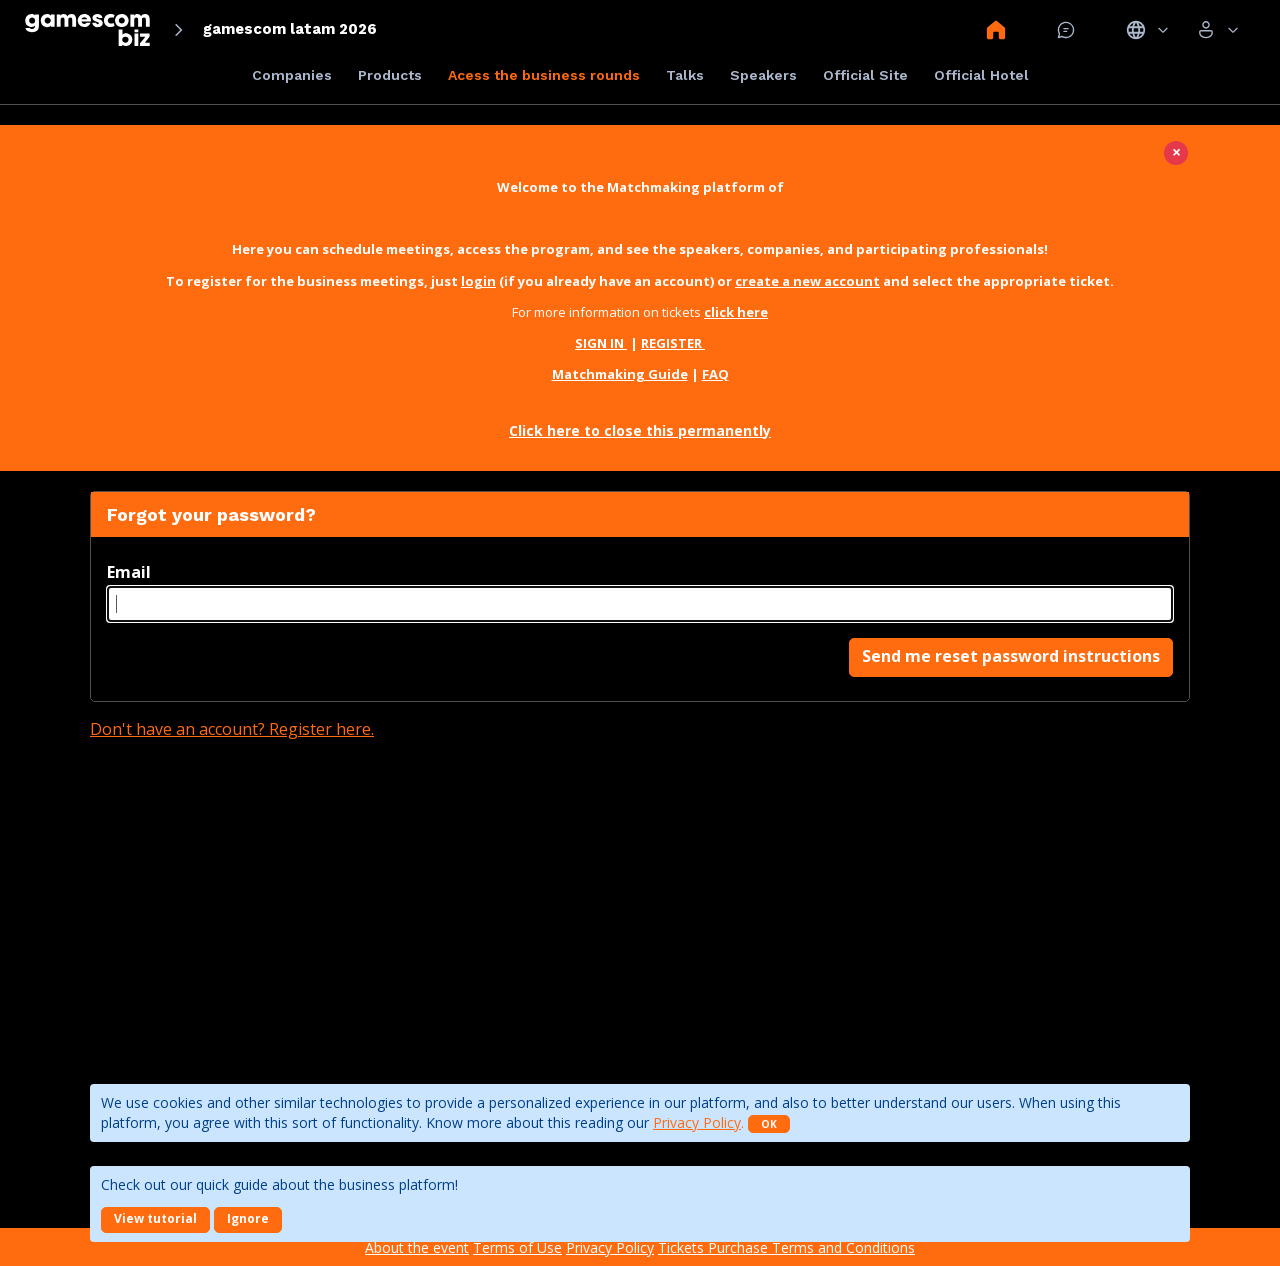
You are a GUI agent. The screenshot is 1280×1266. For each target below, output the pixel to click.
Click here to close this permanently (640, 430)
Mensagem (1066, 30)
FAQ (715, 374)
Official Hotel (981, 75)
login (478, 281)
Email (129, 572)
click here (736, 312)
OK (769, 1124)
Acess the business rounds (544, 75)
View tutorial (155, 1218)
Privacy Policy (697, 1122)
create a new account (807, 281)
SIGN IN (601, 343)
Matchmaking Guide (620, 374)
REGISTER (673, 343)
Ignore (248, 1218)
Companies (292, 75)
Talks (685, 75)
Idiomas (1147, 30)
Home (996, 30)
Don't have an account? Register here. (232, 729)
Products (390, 75)
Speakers (763, 75)
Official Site (865, 75)
